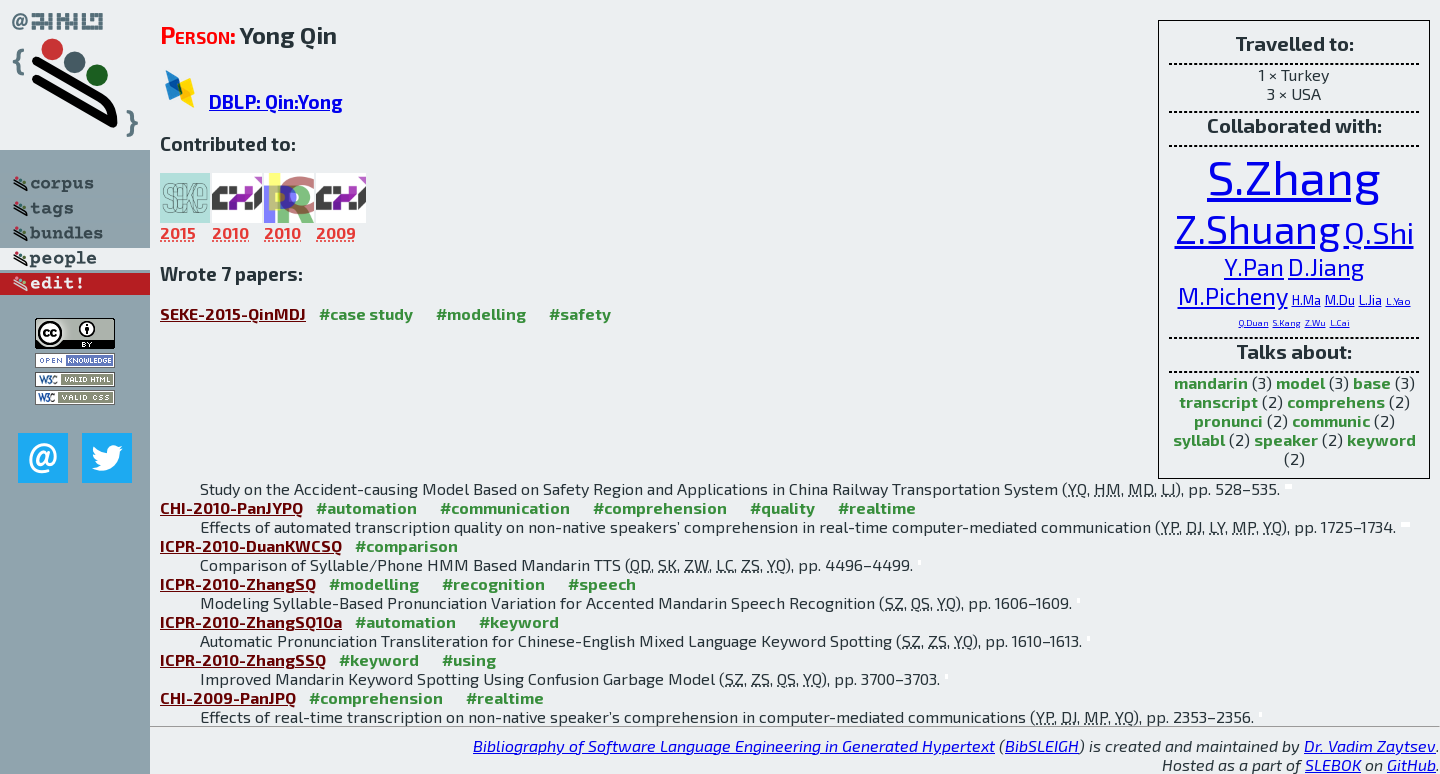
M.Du (1340, 300)
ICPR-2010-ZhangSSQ (243, 659)
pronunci (1228, 420)
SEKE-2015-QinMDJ (233, 313)
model (1300, 382)
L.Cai (1340, 322)
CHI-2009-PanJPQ (228, 697)
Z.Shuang (1257, 228)
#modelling (481, 313)
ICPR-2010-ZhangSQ (238, 583)
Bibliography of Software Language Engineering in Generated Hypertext (734, 745)
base (1372, 382)
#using (469, 659)
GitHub (1411, 764)
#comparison (406, 545)
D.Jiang (1326, 266)
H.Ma (1306, 300)
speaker (1286, 439)
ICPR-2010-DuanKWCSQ (251, 545)
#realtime (877, 507)
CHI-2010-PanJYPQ (231, 507)
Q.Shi (1379, 231)
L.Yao (1398, 301)
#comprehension (660, 507)
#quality (782, 507)
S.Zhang (1294, 176)
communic (1331, 420)
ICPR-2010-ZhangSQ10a (251, 621)
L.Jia (1370, 300)
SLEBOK (1333, 764)
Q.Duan (1254, 322)
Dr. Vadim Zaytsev (1370, 745)
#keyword (519, 621)
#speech (602, 583)
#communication (505, 507)
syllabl (1199, 439)
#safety (580, 313)
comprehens (1336, 401)
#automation (366, 507)
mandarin (1211, 382)
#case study (366, 313)
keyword (1381, 439)
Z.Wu (1315, 322)
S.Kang (1287, 322)
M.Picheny (1233, 295)
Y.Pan (1254, 266)
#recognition (493, 583)
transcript (1218, 401)
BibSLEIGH (1042, 745)
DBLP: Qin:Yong (276, 101)
